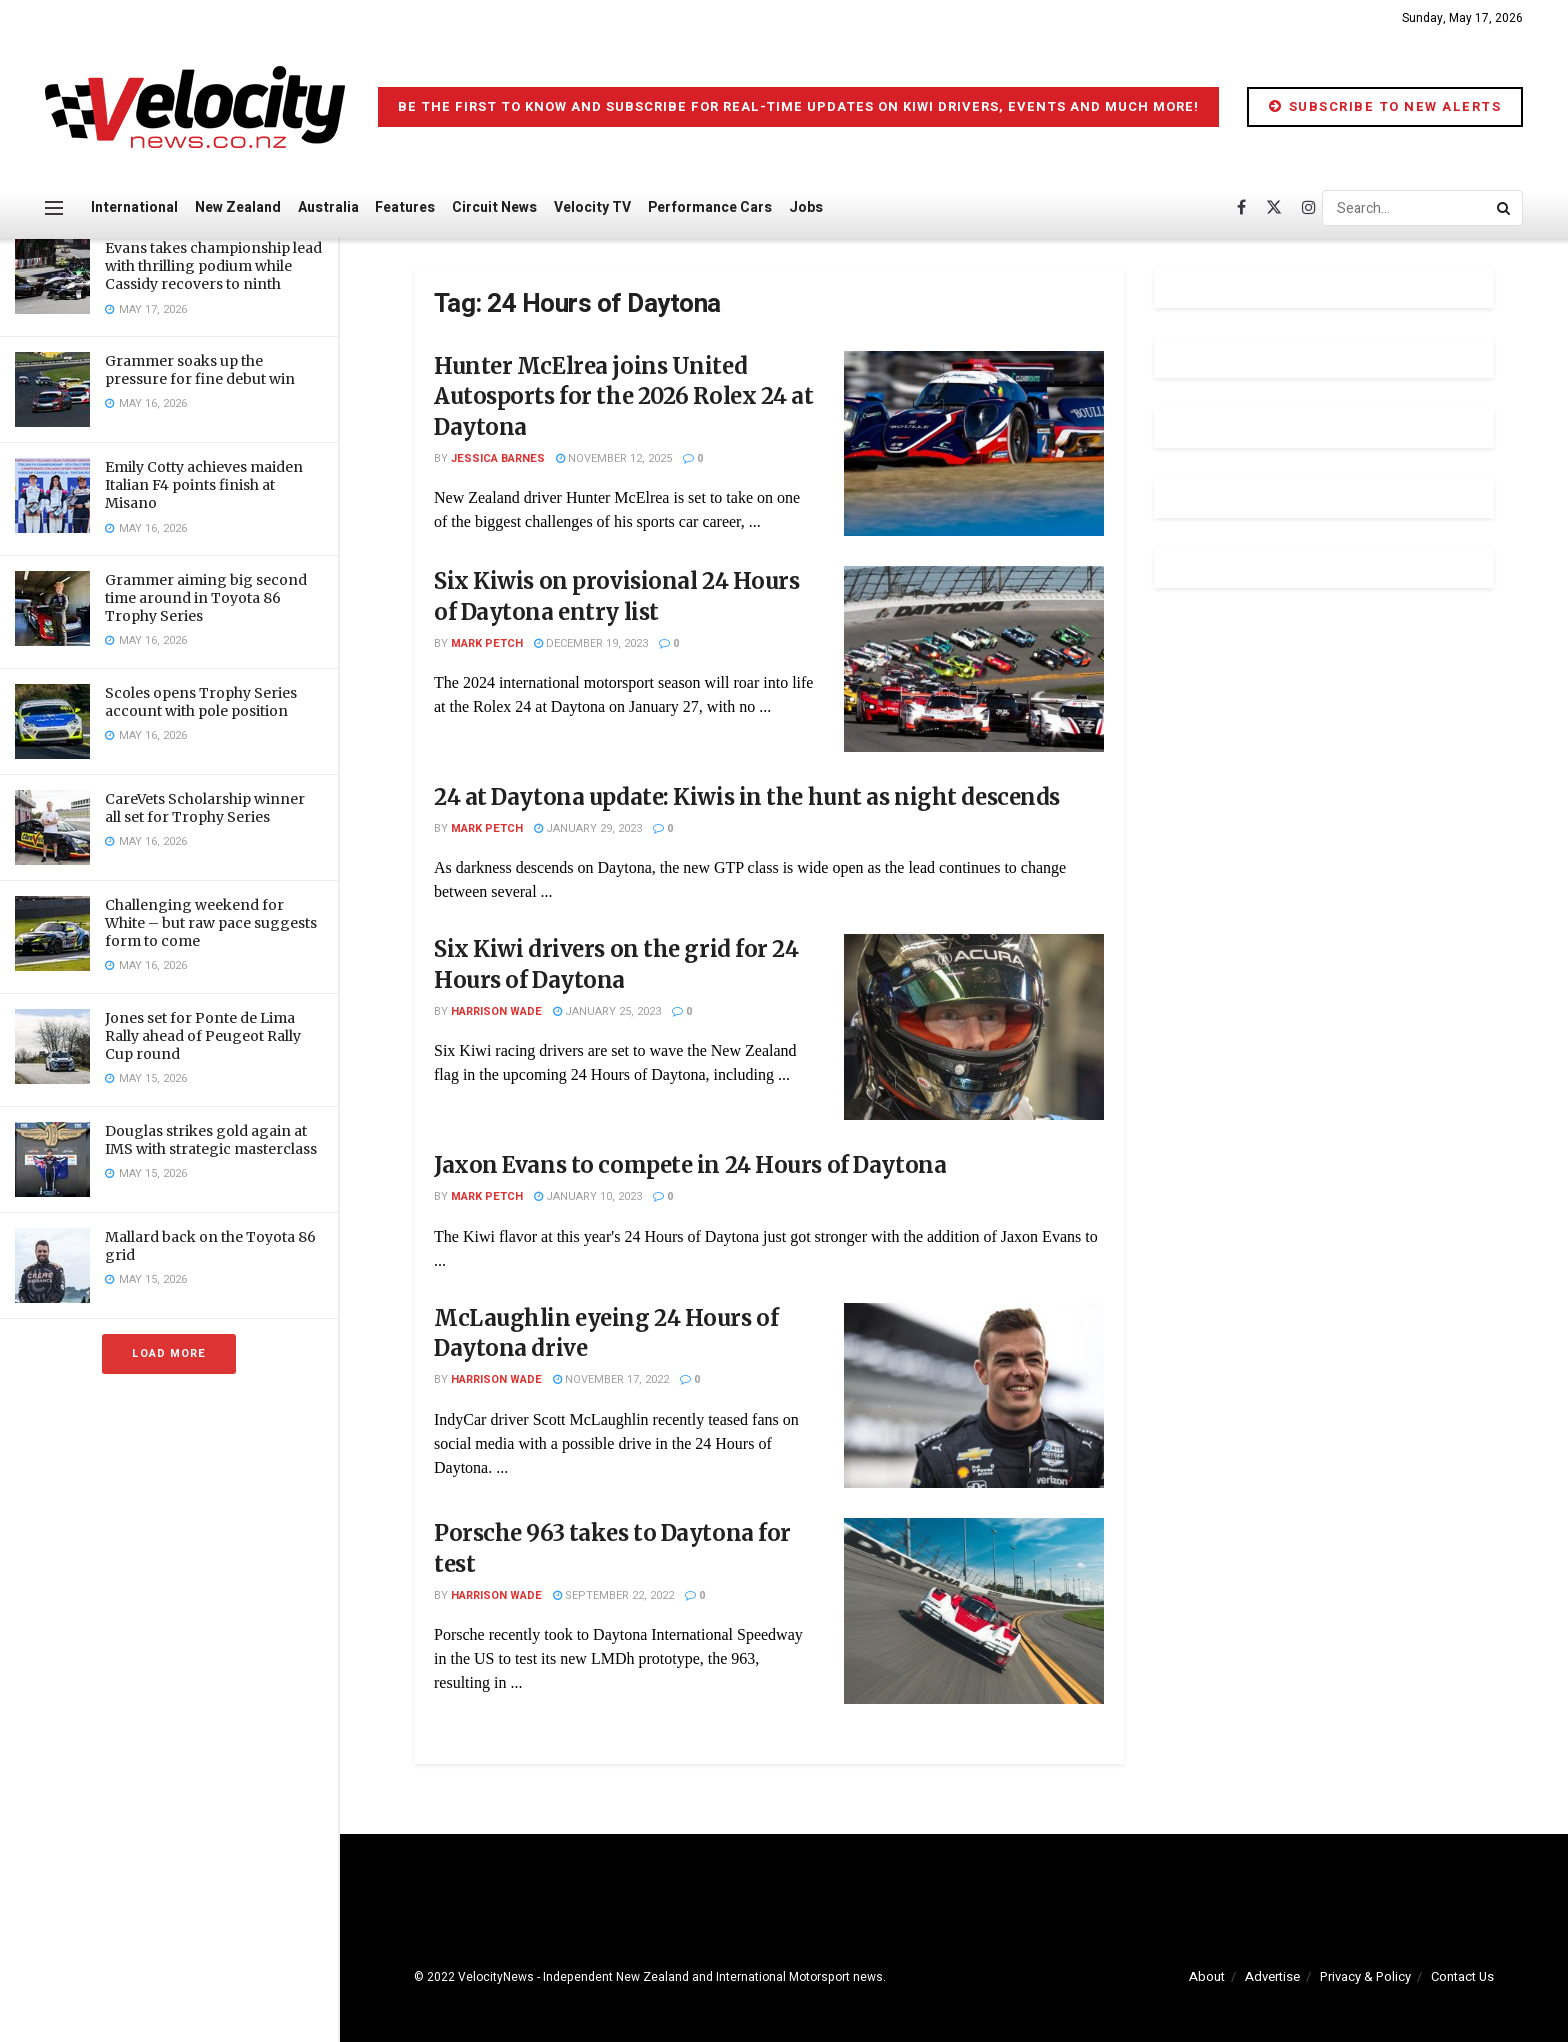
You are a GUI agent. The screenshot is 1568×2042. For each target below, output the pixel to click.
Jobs (806, 207)
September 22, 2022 (613, 1595)
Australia (328, 207)
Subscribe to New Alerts (1385, 106)
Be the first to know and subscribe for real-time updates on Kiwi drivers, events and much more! (798, 106)
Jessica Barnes (498, 458)
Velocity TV (592, 207)
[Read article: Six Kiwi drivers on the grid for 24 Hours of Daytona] (974, 1027)
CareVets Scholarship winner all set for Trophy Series (205, 808)
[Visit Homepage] (195, 107)
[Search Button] (1505, 208)
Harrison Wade (496, 1011)
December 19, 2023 (591, 643)
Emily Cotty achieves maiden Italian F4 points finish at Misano (204, 485)
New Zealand (238, 207)
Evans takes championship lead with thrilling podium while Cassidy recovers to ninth (213, 266)
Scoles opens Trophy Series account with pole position (201, 702)
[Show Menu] (54, 208)
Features (405, 207)
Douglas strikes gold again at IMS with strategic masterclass (211, 1140)
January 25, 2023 (607, 1011)
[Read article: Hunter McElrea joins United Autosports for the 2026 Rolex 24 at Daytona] (974, 444)
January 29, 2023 (588, 828)
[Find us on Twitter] (1274, 208)
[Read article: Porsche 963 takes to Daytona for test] (974, 1611)
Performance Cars (710, 207)
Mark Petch (487, 643)
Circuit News (494, 207)
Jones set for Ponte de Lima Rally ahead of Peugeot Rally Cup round (203, 1036)
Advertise (1272, 1976)
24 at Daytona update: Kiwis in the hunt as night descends (747, 797)
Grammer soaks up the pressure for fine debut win (200, 370)
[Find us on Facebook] (1241, 208)
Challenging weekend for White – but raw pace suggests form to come (211, 923)
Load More (169, 1353)
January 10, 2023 (588, 1196)
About (1207, 1976)
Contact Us (1462, 1976)
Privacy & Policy (1365, 1976)
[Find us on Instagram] (1309, 208)
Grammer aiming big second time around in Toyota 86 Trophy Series (206, 598)
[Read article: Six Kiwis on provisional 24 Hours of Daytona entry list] (974, 659)
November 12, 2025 (614, 458)
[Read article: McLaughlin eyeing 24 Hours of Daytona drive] (974, 1396)
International (134, 207)
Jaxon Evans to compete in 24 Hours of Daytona (690, 1165)
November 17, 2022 (611, 1379)
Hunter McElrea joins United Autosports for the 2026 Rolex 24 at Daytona (624, 397)
